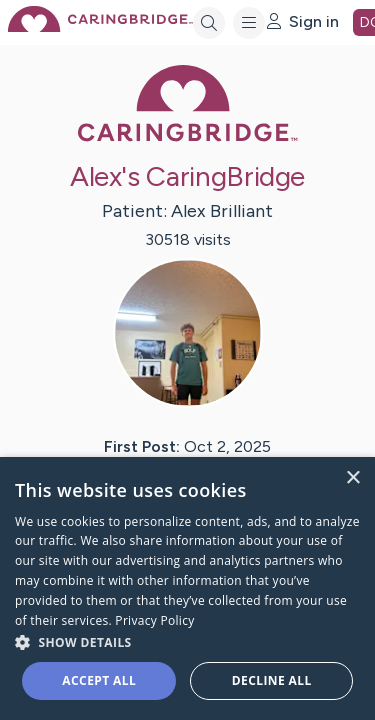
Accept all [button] (99, 680)
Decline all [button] (272, 680)
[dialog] (187, 588)
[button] (187, 641)
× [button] (352, 478)
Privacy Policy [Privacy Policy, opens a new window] (154, 620)
